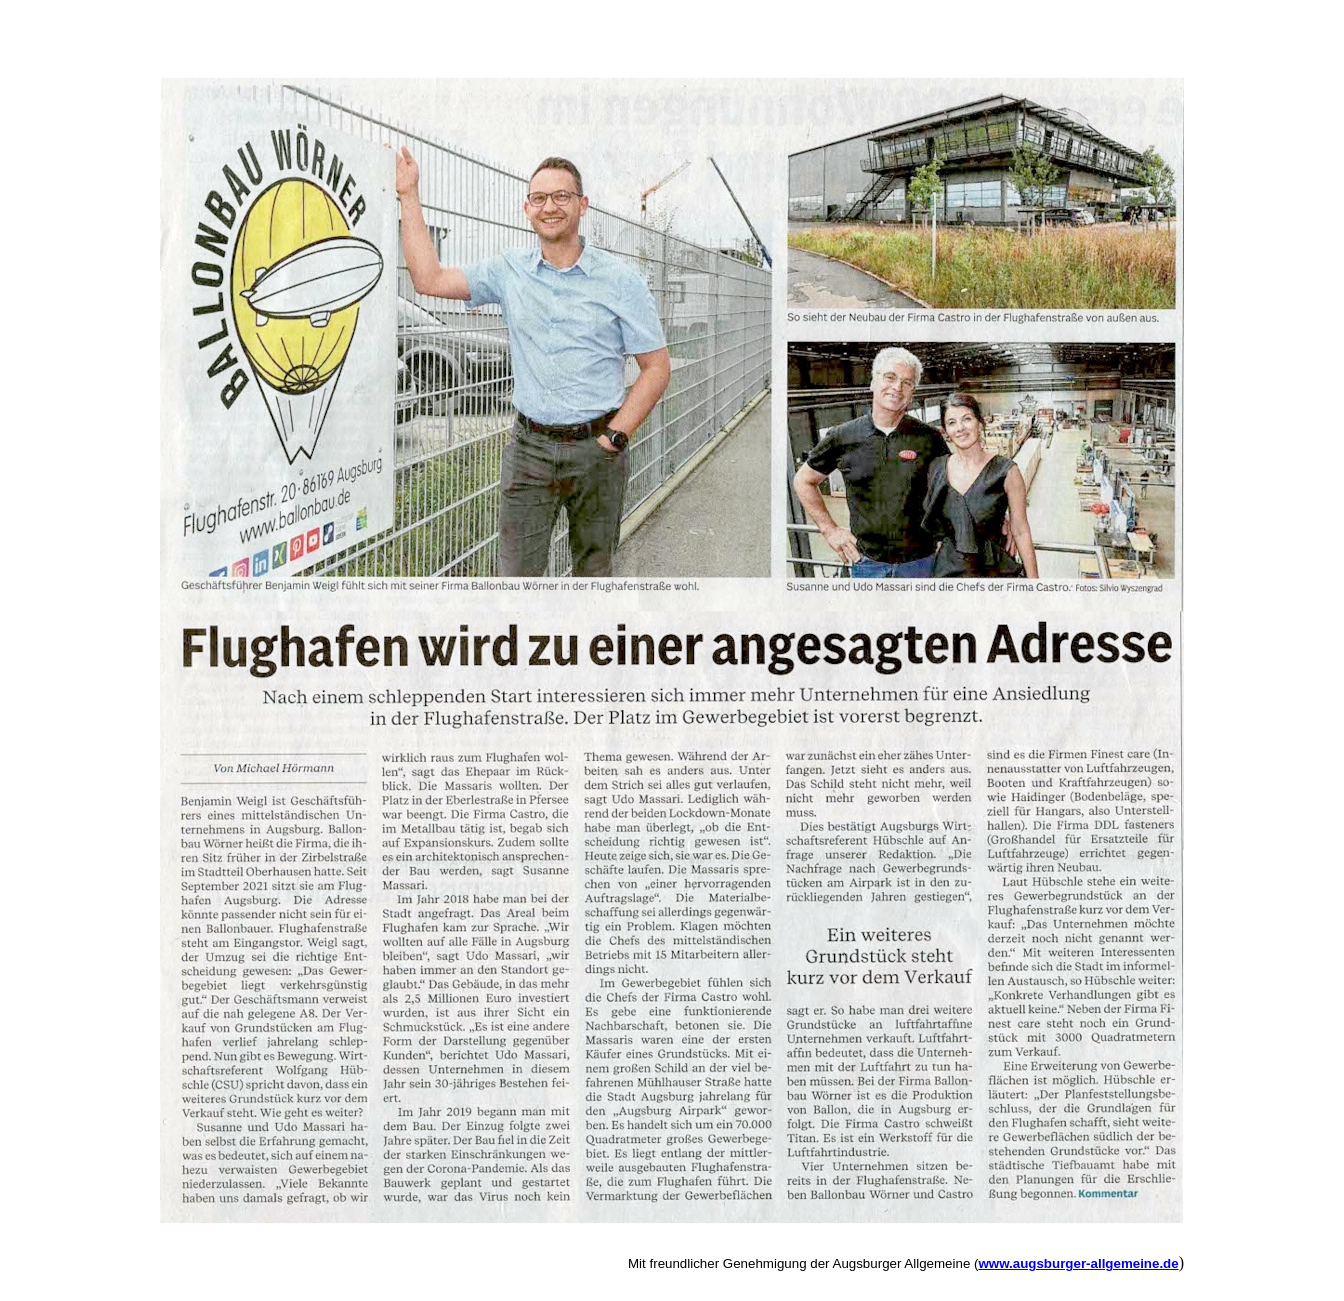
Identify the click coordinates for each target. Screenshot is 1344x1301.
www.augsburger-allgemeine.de (1078, 1263)
